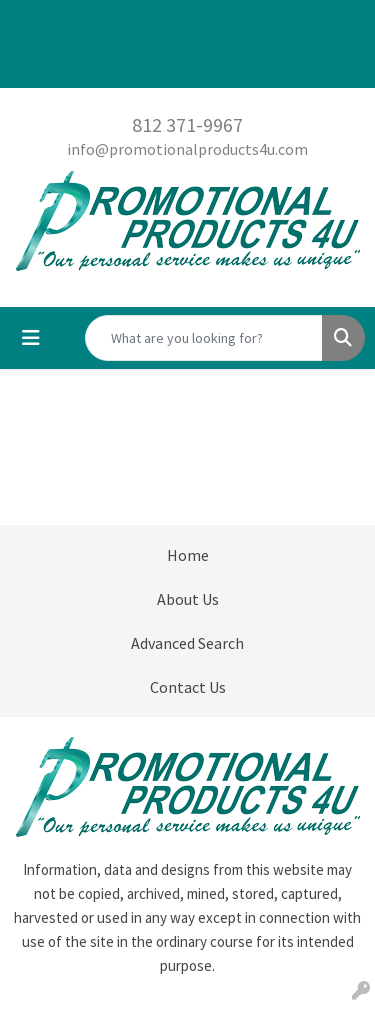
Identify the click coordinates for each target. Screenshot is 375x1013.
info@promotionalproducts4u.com (187, 149)
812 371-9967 (187, 124)
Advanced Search (187, 643)
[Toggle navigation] (31, 338)
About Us (188, 599)
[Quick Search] (204, 338)
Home (188, 555)
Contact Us (188, 687)
